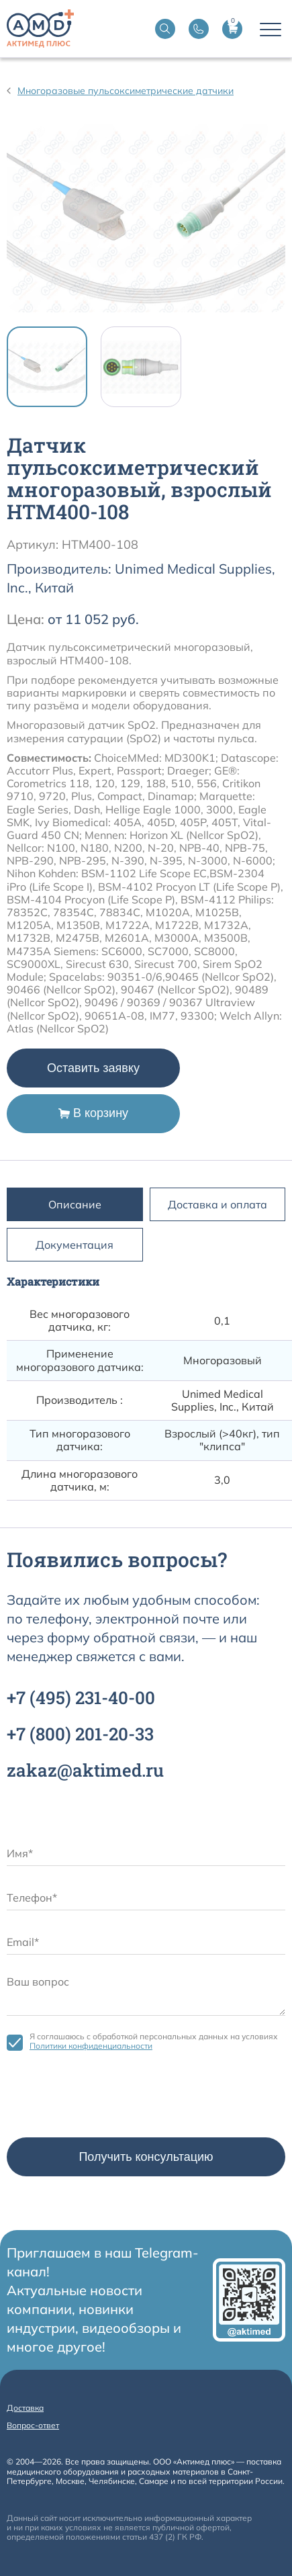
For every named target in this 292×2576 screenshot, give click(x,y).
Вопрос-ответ (33, 2425)
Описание (74, 1204)
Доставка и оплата (217, 1204)
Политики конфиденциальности (91, 2046)
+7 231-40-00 (81, 1697)
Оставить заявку (93, 1068)
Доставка (25, 2408)
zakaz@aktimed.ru (85, 1770)
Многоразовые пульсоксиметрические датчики (125, 91)
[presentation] (109, 2098)
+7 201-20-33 (80, 1733)
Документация (74, 1244)
